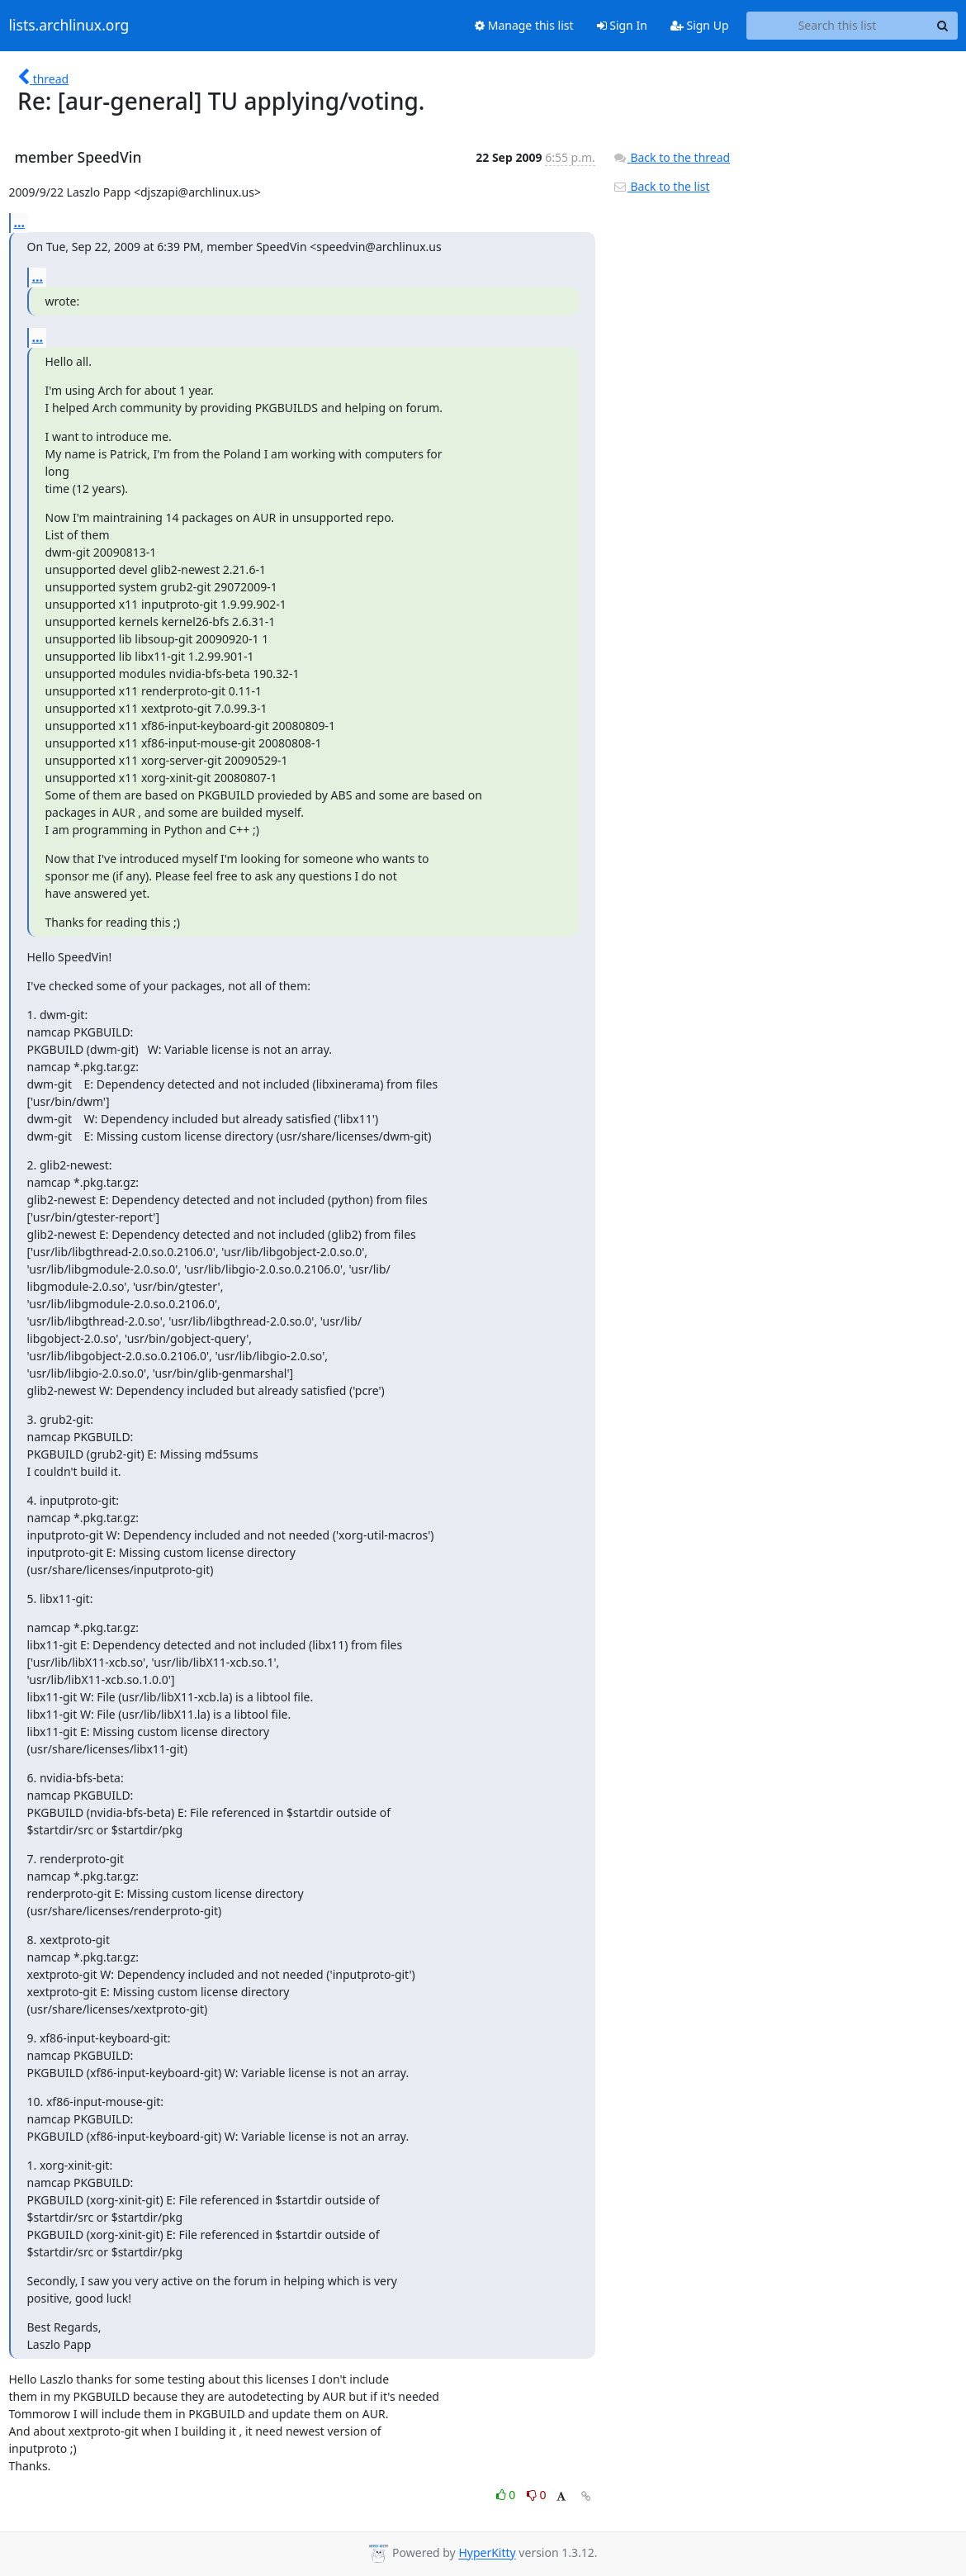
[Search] (943, 26)
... (20, 222)
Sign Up (699, 25)
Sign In (622, 25)
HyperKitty (486, 2553)
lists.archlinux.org (69, 26)
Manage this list (524, 25)
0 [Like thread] (507, 2494)
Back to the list (661, 186)
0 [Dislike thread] (537, 2494)
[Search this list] (837, 26)
